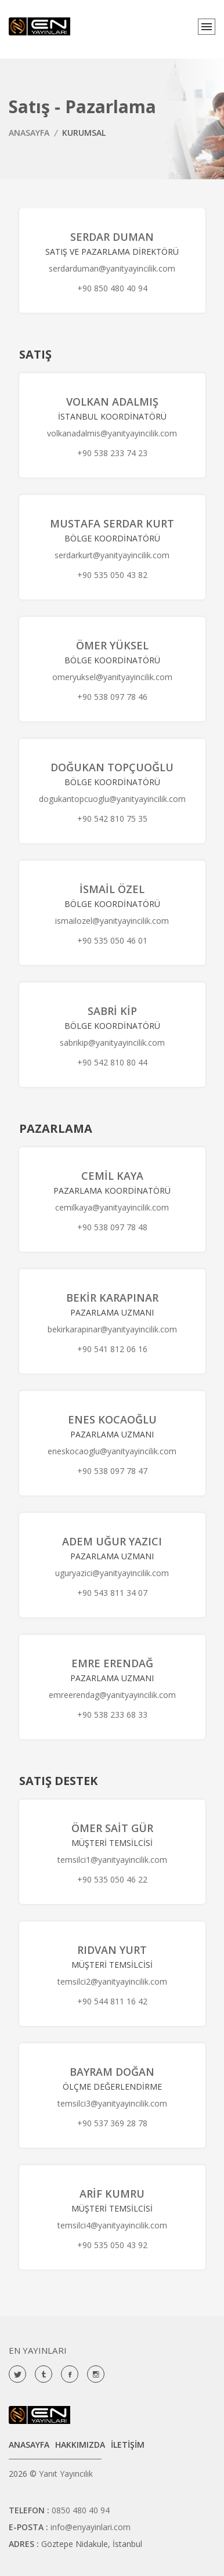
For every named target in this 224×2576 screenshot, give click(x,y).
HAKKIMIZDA (80, 2444)
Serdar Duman (112, 237)
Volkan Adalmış (112, 402)
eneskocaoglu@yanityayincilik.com (112, 1451)
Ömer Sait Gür (112, 1828)
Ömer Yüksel (112, 645)
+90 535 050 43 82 (112, 574)
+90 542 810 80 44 (112, 1062)
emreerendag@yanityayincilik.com (112, 1694)
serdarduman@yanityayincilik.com (112, 268)
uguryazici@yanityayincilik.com (112, 1572)
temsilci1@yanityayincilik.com (112, 1859)
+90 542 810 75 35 (112, 818)
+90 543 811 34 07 (112, 1592)
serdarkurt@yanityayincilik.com (112, 555)
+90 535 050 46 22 (112, 1879)
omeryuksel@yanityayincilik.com (112, 676)
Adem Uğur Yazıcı (112, 1541)
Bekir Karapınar (112, 1298)
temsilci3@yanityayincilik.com (112, 2103)
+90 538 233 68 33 (112, 1714)
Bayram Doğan (112, 2072)
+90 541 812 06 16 (112, 1348)
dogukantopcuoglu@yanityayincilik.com (112, 798)
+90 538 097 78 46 (112, 696)
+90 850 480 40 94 (112, 288)
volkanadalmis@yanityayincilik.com (112, 433)
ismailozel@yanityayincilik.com (112, 920)
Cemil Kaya (112, 1176)
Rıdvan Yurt (112, 1950)
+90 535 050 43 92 (112, 2244)
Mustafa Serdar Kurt (112, 523)
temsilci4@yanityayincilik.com (112, 2225)
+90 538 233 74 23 (112, 452)
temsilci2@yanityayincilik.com (112, 1981)
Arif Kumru (112, 2194)
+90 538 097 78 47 (112, 1470)
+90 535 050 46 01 (112, 940)
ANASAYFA (29, 132)
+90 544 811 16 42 (112, 2001)
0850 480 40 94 (81, 2510)
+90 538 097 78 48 (112, 1227)
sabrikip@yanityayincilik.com (112, 1042)
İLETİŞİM (127, 2444)
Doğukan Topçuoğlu (112, 767)
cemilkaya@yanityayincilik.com (112, 1207)
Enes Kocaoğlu (112, 1419)
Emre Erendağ (112, 1663)
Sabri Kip (112, 1011)
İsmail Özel (112, 889)
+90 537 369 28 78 (112, 2123)
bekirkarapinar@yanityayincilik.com (112, 1329)
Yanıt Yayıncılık (66, 2473)
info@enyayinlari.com (90, 2526)
